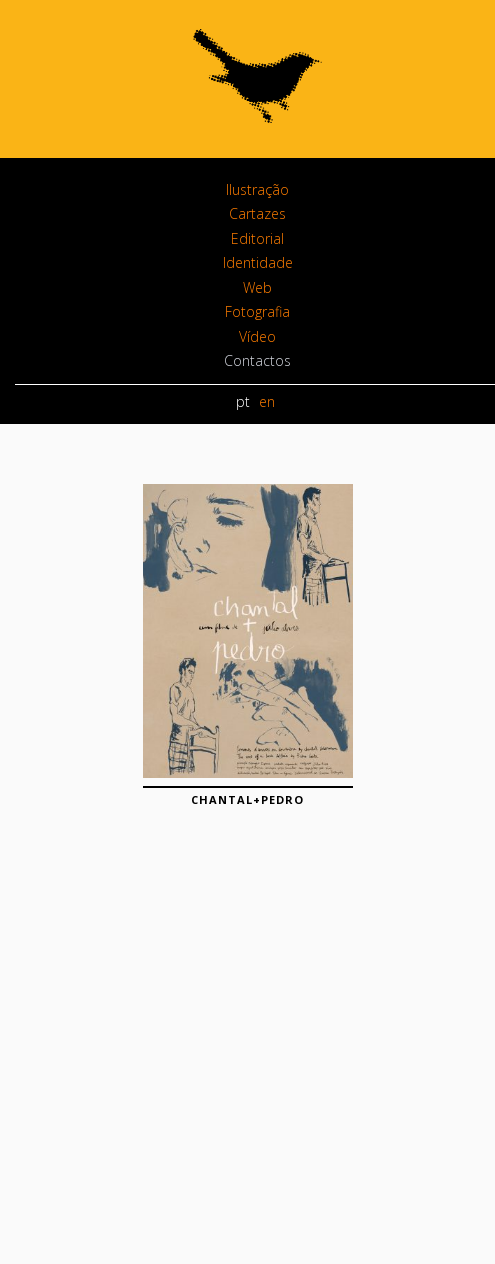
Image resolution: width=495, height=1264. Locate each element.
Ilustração (257, 189)
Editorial (257, 238)
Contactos (257, 360)
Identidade (258, 262)
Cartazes (257, 213)
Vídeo (257, 336)
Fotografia (257, 311)
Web (257, 287)
